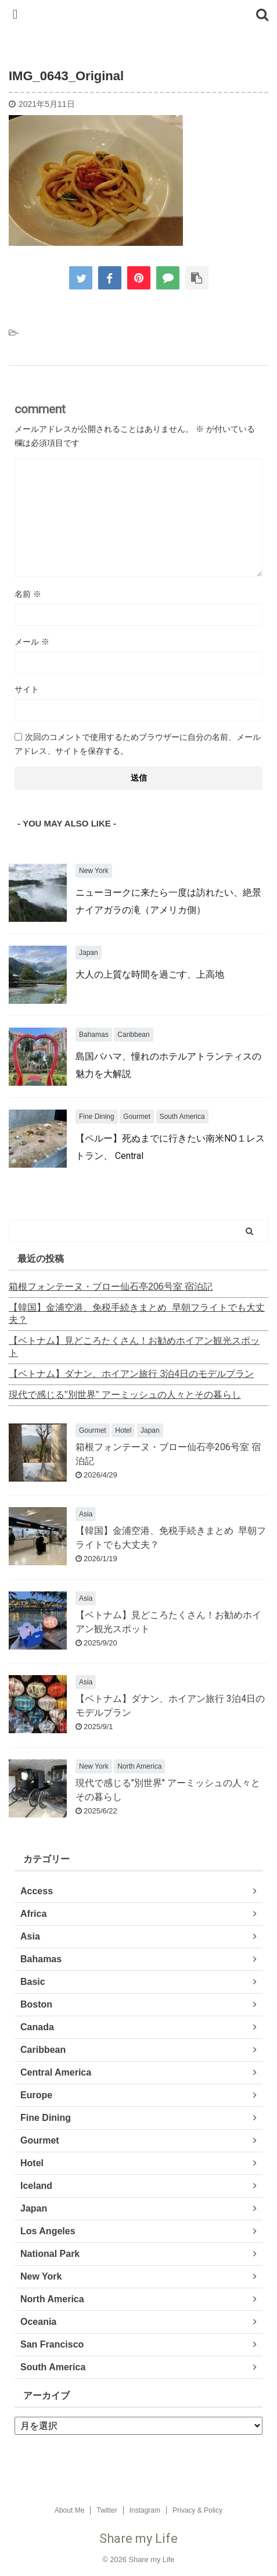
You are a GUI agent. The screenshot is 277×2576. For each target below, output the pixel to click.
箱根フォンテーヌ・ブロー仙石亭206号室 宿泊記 (111, 1286)
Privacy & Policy (197, 2510)
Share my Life (138, 2538)
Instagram (144, 2510)
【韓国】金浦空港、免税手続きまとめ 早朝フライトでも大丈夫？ (137, 1314)
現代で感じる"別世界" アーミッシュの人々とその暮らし (125, 1395)
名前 (28, 594)
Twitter (106, 2510)
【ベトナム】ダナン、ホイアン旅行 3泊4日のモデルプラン (131, 1374)
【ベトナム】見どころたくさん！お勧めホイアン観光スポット (134, 1347)
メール (32, 641)
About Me (69, 2510)
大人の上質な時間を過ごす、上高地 (149, 974)
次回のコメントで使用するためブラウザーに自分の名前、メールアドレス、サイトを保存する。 (138, 744)
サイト (27, 689)
